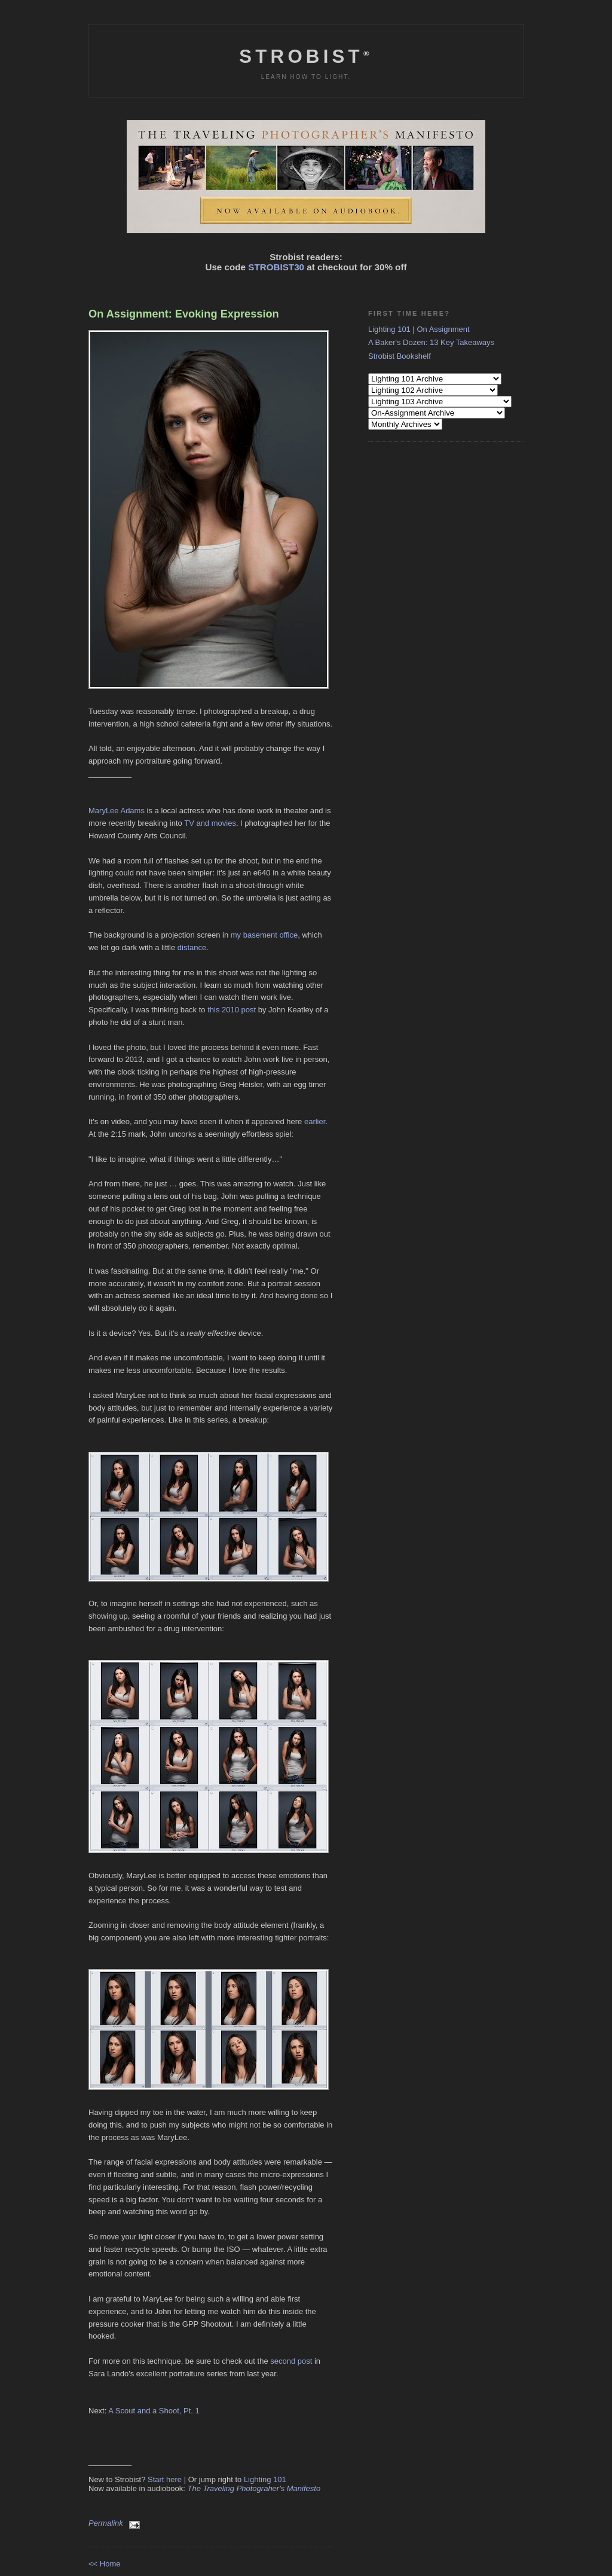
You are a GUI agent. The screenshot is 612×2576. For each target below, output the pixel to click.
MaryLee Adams (116, 810)
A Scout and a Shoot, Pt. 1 (154, 2410)
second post (291, 2361)
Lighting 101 (265, 2479)
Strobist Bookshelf (399, 356)
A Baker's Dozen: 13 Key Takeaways (431, 342)
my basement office (264, 934)
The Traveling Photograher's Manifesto (254, 2488)
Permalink (105, 2523)
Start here (165, 2479)
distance (192, 947)
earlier (314, 1121)
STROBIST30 (276, 267)
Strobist (305, 56)
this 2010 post (231, 1009)
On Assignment (443, 329)
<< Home (104, 2563)
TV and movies (210, 823)
